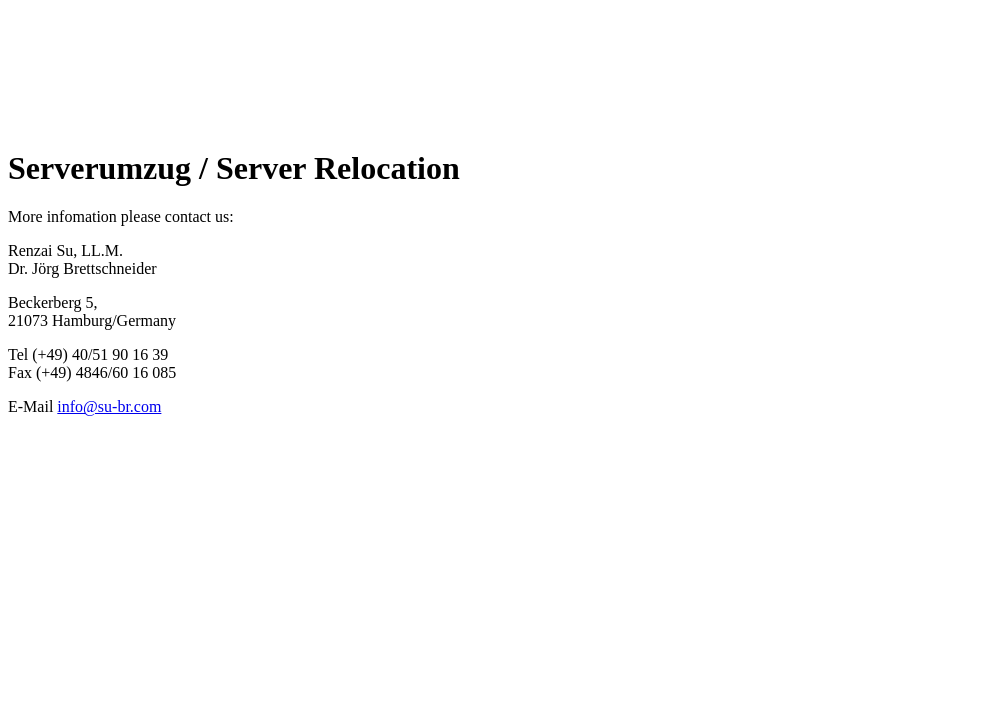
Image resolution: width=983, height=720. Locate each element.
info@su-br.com (109, 406)
